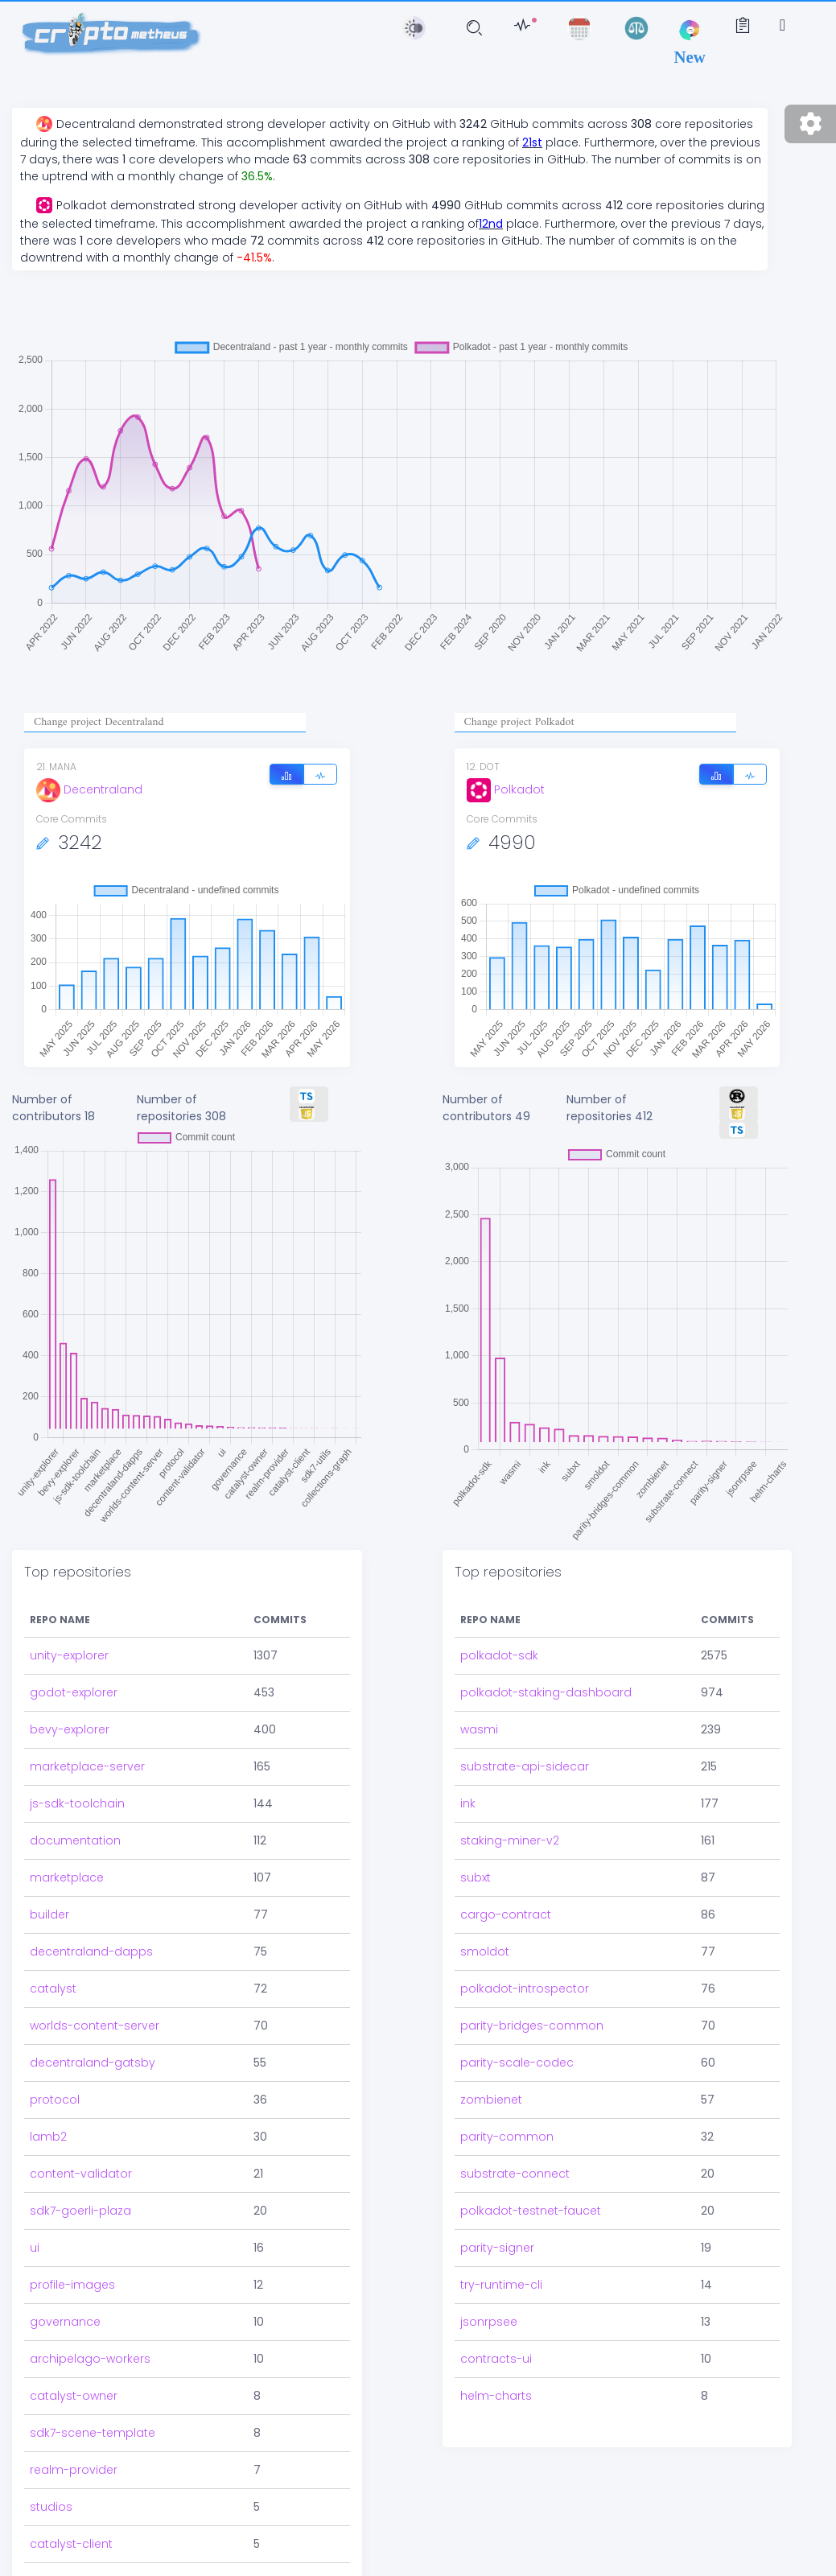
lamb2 (48, 2137)
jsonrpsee (488, 2322)
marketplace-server (87, 1766)
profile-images (72, 2285)
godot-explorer (73, 1692)
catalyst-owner (73, 2396)
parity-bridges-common (531, 2026)
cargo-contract (505, 1914)
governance (65, 2322)
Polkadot (506, 789)
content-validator (81, 2174)
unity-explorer (69, 1655)
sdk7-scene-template (92, 2433)
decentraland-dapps (91, 1951)
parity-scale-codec (517, 2063)
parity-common (507, 2137)
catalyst (53, 1988)
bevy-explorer (69, 1729)
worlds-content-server (94, 2026)
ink (468, 1803)
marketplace (67, 1877)
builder (49, 1914)
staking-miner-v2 (509, 1840)
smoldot (484, 1951)
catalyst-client (71, 2544)
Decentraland (89, 789)
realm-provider (73, 2470)
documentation (75, 1840)
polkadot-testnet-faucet (530, 2211)
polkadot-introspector (524, 1988)
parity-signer (497, 2248)
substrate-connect (515, 2174)
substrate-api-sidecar (524, 1766)
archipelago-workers (90, 2359)
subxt (475, 1877)
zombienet (491, 2100)
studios (51, 2507)
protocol (55, 2100)
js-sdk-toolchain (77, 1803)
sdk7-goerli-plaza (80, 2211)
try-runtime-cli (501, 2285)
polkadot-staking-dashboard (546, 1692)
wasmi (479, 1729)
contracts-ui (496, 2359)
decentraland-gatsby (92, 2063)
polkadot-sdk (499, 1655)
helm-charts (496, 2396)
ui (34, 2248)
